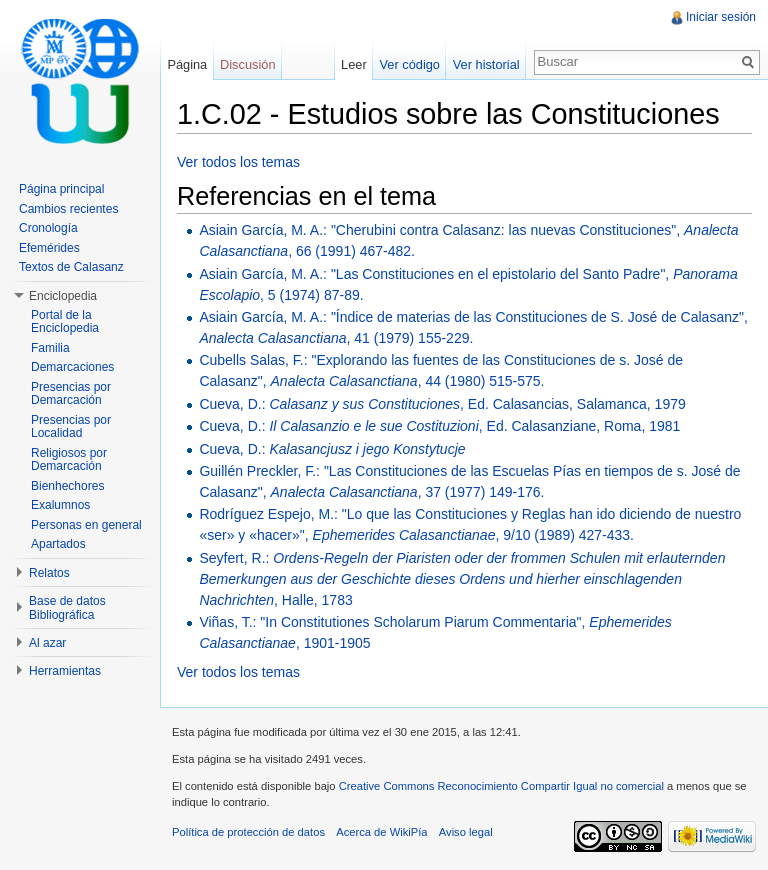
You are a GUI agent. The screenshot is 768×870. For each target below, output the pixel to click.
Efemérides (49, 248)
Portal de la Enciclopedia (65, 322)
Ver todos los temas (238, 162)
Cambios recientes (68, 209)
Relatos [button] (49, 573)
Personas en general (86, 525)
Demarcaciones (72, 367)
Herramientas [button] (65, 671)
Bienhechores (67, 486)
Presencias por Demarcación (71, 394)
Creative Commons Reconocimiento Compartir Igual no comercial (501, 786)
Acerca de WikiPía (381, 832)
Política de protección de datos (248, 832)
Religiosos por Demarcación (69, 460)
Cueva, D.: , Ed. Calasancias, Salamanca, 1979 (442, 404)
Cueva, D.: (332, 449)
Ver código (409, 64)
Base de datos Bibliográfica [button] (67, 608)
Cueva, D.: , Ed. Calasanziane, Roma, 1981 (439, 426)
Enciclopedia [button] (63, 296)
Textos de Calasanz (71, 267)
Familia (50, 348)
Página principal (61, 189)
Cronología (48, 228)
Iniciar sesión (721, 17)
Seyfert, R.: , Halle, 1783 (462, 579)
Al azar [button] (47, 643)
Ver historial (486, 64)
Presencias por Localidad (71, 427)
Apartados (58, 544)
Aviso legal (466, 832)
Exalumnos (60, 505)
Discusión (247, 64)
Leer (354, 64)
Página (187, 64)
